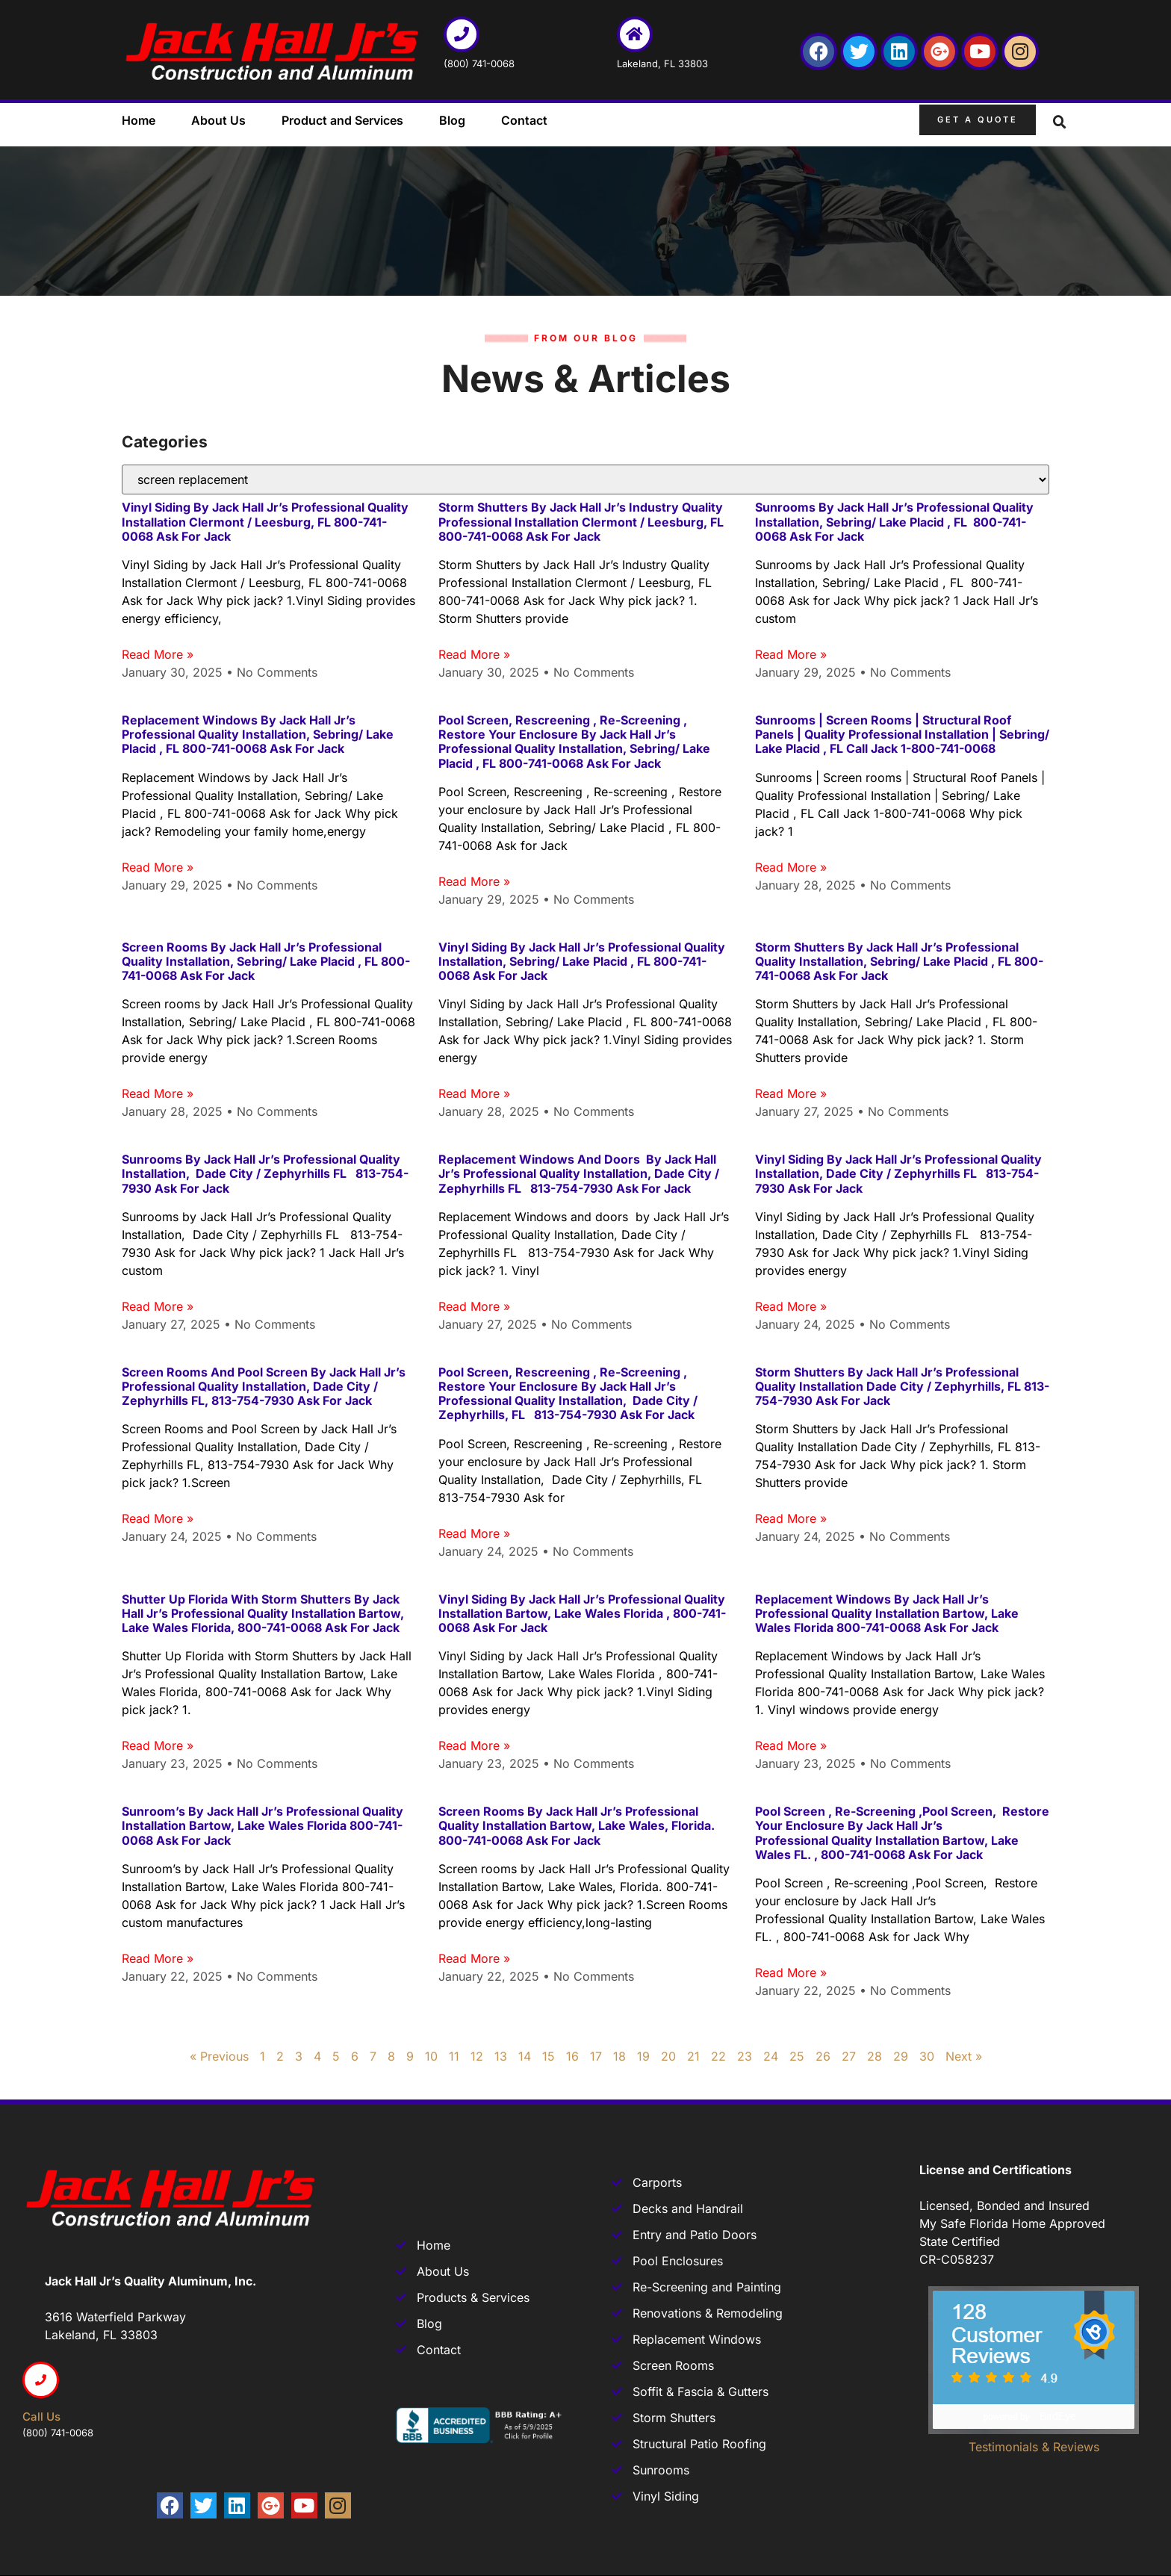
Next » (963, 2056)
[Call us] (40, 2380)
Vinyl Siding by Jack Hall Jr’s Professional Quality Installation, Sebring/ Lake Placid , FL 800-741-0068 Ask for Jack (581, 961)
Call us (41, 2416)
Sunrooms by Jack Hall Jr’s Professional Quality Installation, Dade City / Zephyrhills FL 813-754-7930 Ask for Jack (265, 1173)
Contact (524, 120)
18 (619, 2056)
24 (770, 2056)
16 (572, 2056)
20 (668, 2056)
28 (874, 2056)
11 (454, 2056)
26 (823, 2056)
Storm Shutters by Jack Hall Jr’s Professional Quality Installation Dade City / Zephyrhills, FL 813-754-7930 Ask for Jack (902, 1386)
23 (744, 2056)
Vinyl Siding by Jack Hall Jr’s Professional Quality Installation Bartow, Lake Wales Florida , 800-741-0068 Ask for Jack (582, 1613)
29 (900, 2056)
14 (524, 2056)
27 (849, 2056)
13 (500, 2056)
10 (431, 2056)
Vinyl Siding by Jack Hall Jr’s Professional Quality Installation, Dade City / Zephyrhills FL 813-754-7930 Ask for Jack (898, 1173)
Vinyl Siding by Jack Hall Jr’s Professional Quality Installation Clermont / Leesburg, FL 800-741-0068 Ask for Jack (265, 521)
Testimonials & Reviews (1034, 2446)
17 (596, 2056)
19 (643, 2056)
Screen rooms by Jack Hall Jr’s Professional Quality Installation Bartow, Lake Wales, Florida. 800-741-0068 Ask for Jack (576, 1825)
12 (476, 2056)
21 (693, 2056)
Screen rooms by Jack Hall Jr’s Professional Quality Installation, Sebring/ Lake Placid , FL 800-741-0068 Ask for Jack (266, 961)
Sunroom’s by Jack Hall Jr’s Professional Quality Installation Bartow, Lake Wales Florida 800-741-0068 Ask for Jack (262, 1825)
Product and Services (342, 120)
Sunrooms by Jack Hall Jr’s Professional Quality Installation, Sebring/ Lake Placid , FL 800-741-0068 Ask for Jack (894, 521)
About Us (218, 120)
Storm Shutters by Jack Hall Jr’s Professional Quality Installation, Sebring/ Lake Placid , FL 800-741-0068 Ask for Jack (899, 961)
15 (548, 2056)
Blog (452, 120)
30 (926, 2056)
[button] (1060, 122)
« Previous (219, 2056)
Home (138, 120)
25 (796, 2056)
